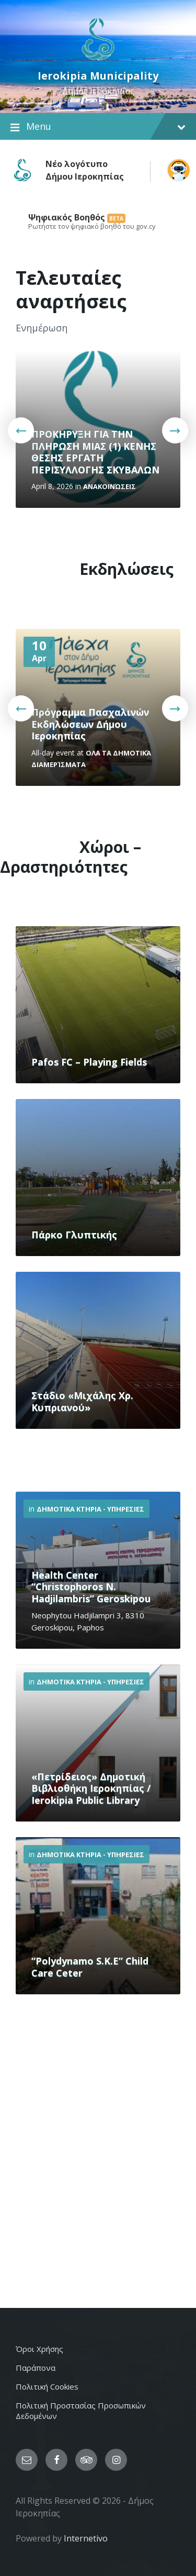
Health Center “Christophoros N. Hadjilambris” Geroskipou (91, 1587)
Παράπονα (35, 2367)
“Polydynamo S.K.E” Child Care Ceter (89, 1967)
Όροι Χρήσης (39, 2349)
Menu (98, 127)
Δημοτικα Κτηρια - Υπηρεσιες (90, 1509)
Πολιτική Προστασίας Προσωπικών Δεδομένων (81, 2410)
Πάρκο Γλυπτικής (74, 1234)
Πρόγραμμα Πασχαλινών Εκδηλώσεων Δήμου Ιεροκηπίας (90, 724)
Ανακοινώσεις (109, 486)
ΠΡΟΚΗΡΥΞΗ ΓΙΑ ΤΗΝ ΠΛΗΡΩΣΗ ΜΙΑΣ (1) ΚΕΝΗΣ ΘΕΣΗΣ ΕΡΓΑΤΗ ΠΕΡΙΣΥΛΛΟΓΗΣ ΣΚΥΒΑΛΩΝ (95, 452)
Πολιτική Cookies (47, 2386)
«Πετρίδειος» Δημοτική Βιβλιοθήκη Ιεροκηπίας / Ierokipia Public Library (91, 1788)
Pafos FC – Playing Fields (89, 1062)
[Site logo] (98, 59)
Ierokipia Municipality (98, 76)
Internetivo (86, 2538)
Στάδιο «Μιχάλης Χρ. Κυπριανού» (82, 1401)
